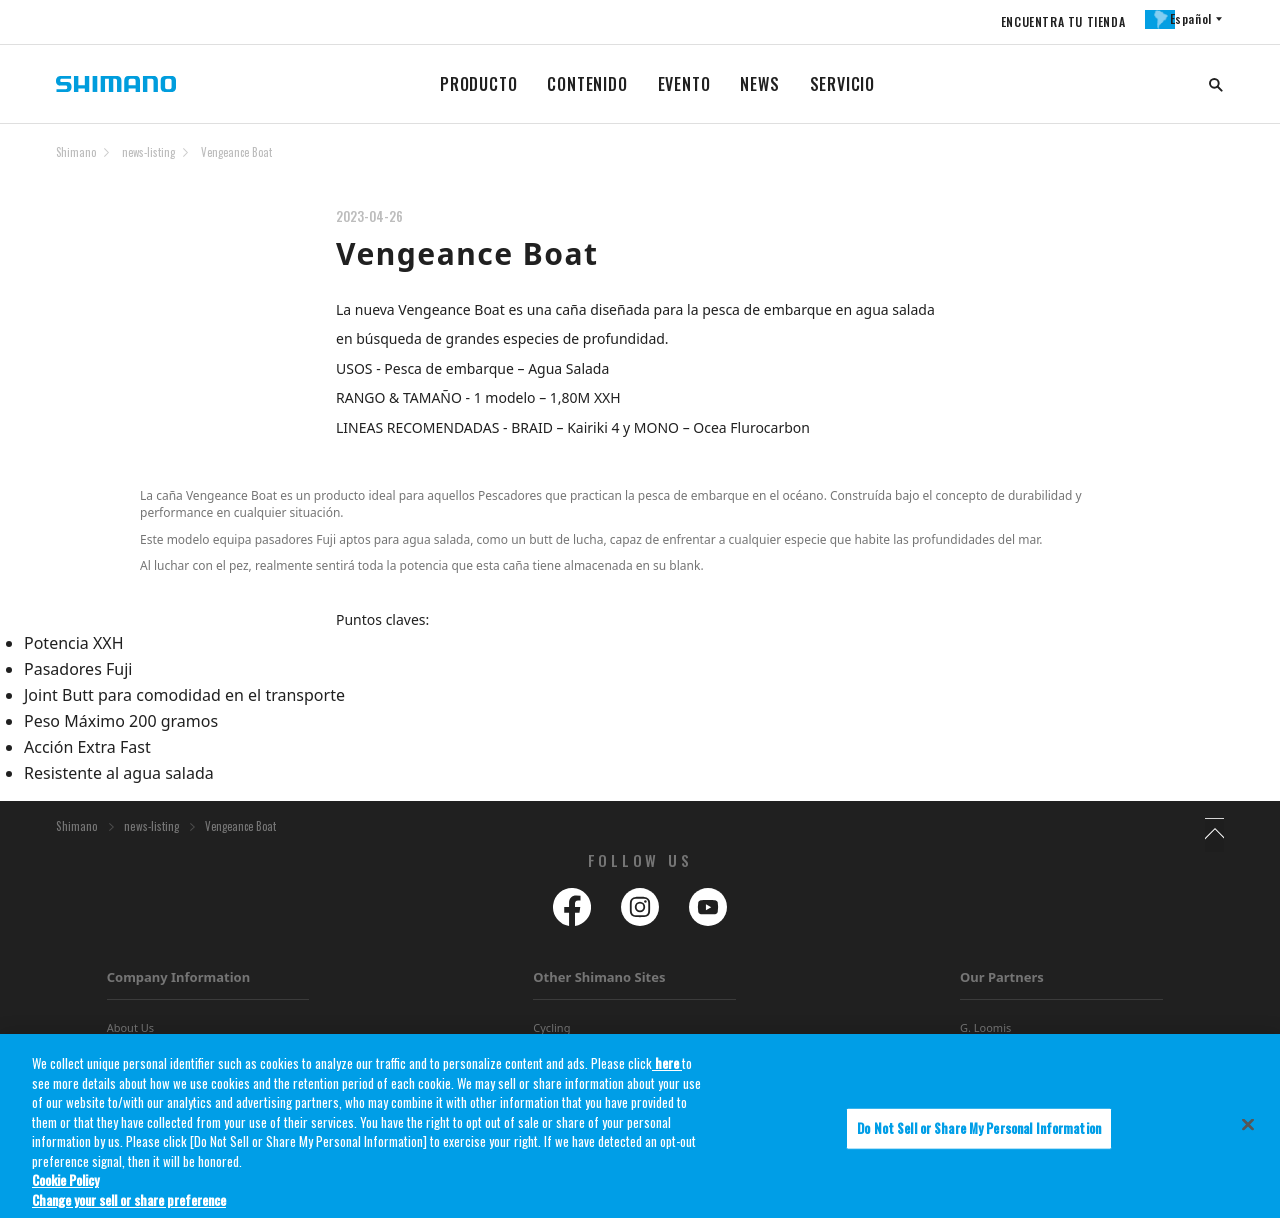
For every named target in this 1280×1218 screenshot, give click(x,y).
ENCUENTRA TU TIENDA (1052, 21)
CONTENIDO (587, 84)
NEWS (759, 84)
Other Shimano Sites (599, 983)
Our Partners (1002, 983)
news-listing (148, 152)
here (667, 1072)
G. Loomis (985, 1033)
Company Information (178, 983)
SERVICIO (842, 84)
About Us (130, 1033)
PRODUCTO (478, 84)
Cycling (551, 1033)
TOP (1211, 164)
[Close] (1248, 1134)
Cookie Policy (65, 1190)
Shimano (76, 152)
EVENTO (684, 84)
